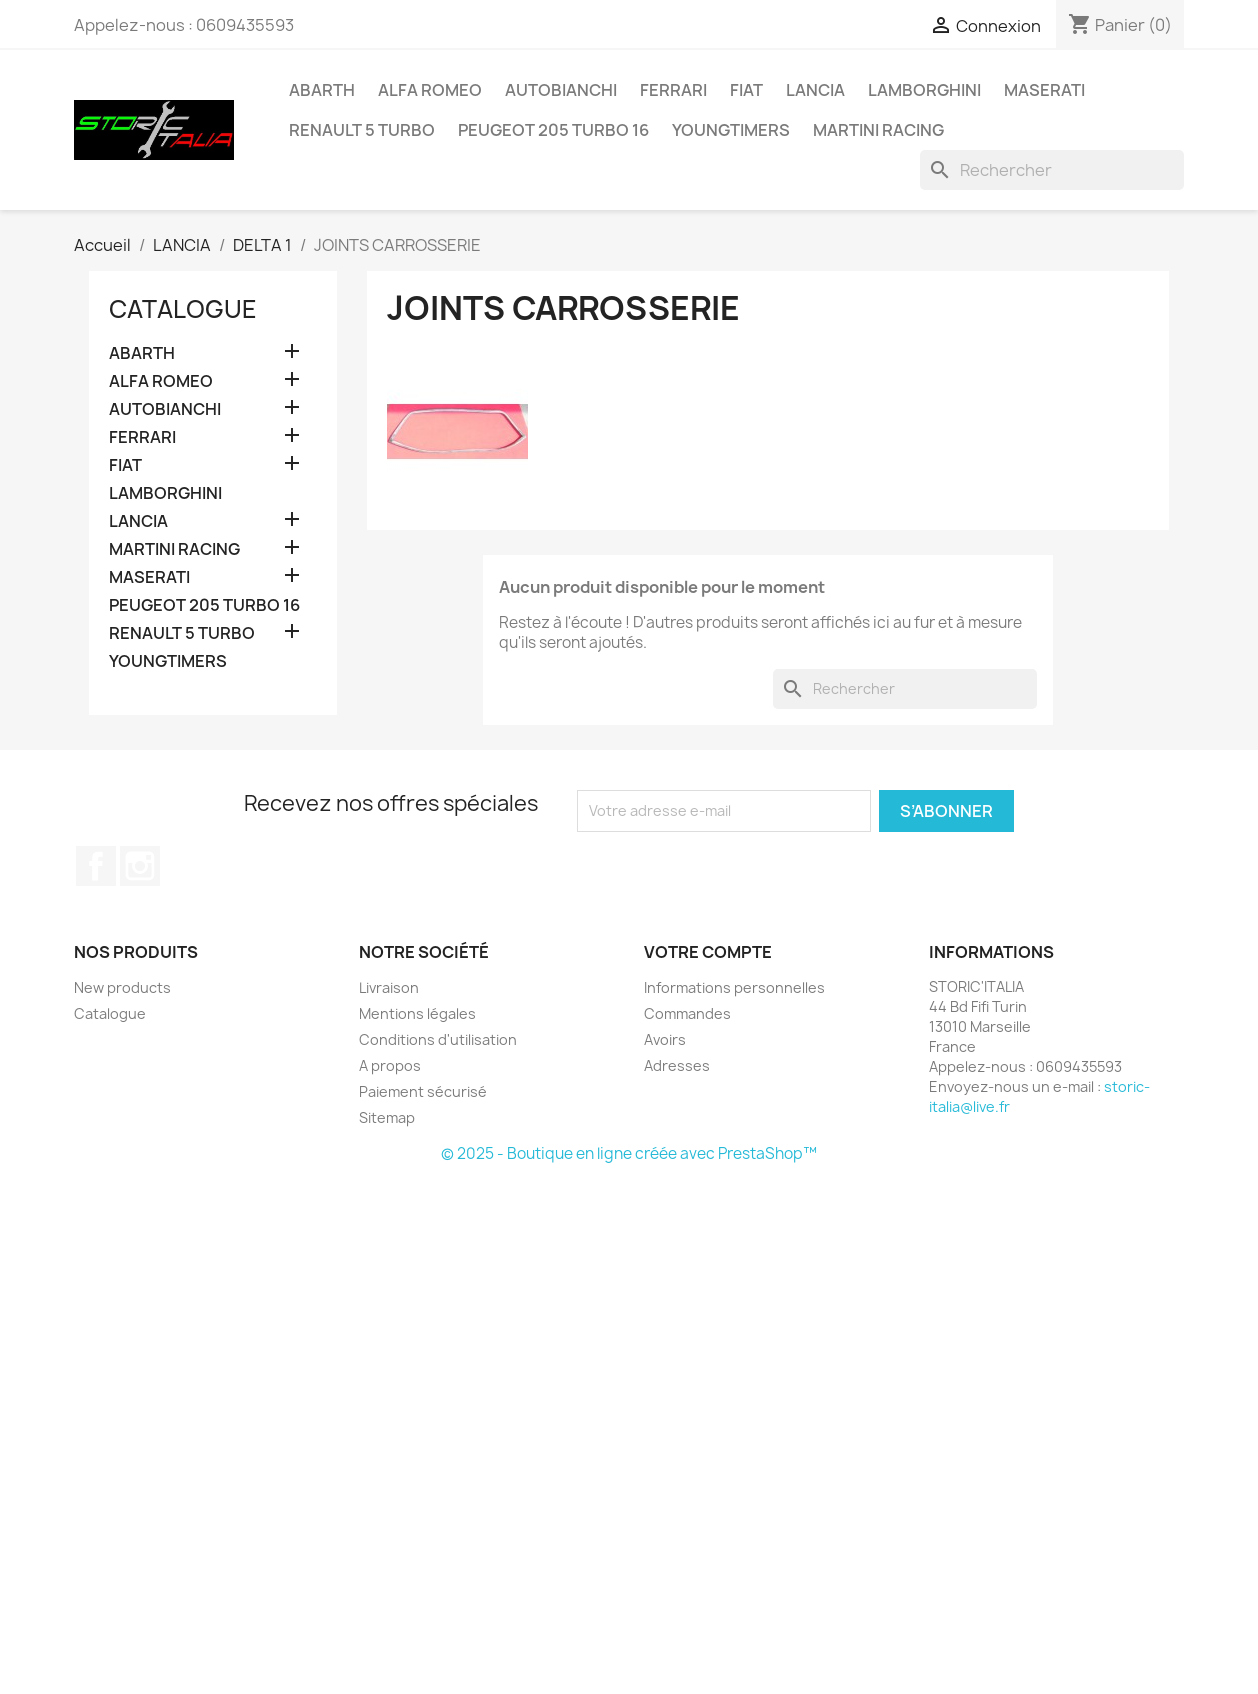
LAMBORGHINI (924, 90)
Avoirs (665, 1039)
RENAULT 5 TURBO (362, 130)
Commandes (687, 1013)
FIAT (746, 90)
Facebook (96, 866)
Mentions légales (417, 1013)
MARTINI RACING (878, 130)
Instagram (140, 866)
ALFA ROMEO (430, 90)
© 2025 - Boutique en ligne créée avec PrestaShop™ (629, 1153)
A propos (390, 1065)
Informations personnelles (734, 987)
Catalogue (183, 309)
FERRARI (673, 90)
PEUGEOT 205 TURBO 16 (553, 130)
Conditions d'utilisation (438, 1039)
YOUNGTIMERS (731, 130)
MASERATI (1044, 90)
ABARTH (322, 90)
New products (122, 987)
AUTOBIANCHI (561, 90)
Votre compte (708, 952)
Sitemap (387, 1117)
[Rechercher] (1052, 170)
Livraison (389, 987)
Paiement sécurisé (423, 1091)
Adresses (677, 1065)
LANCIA (815, 90)
